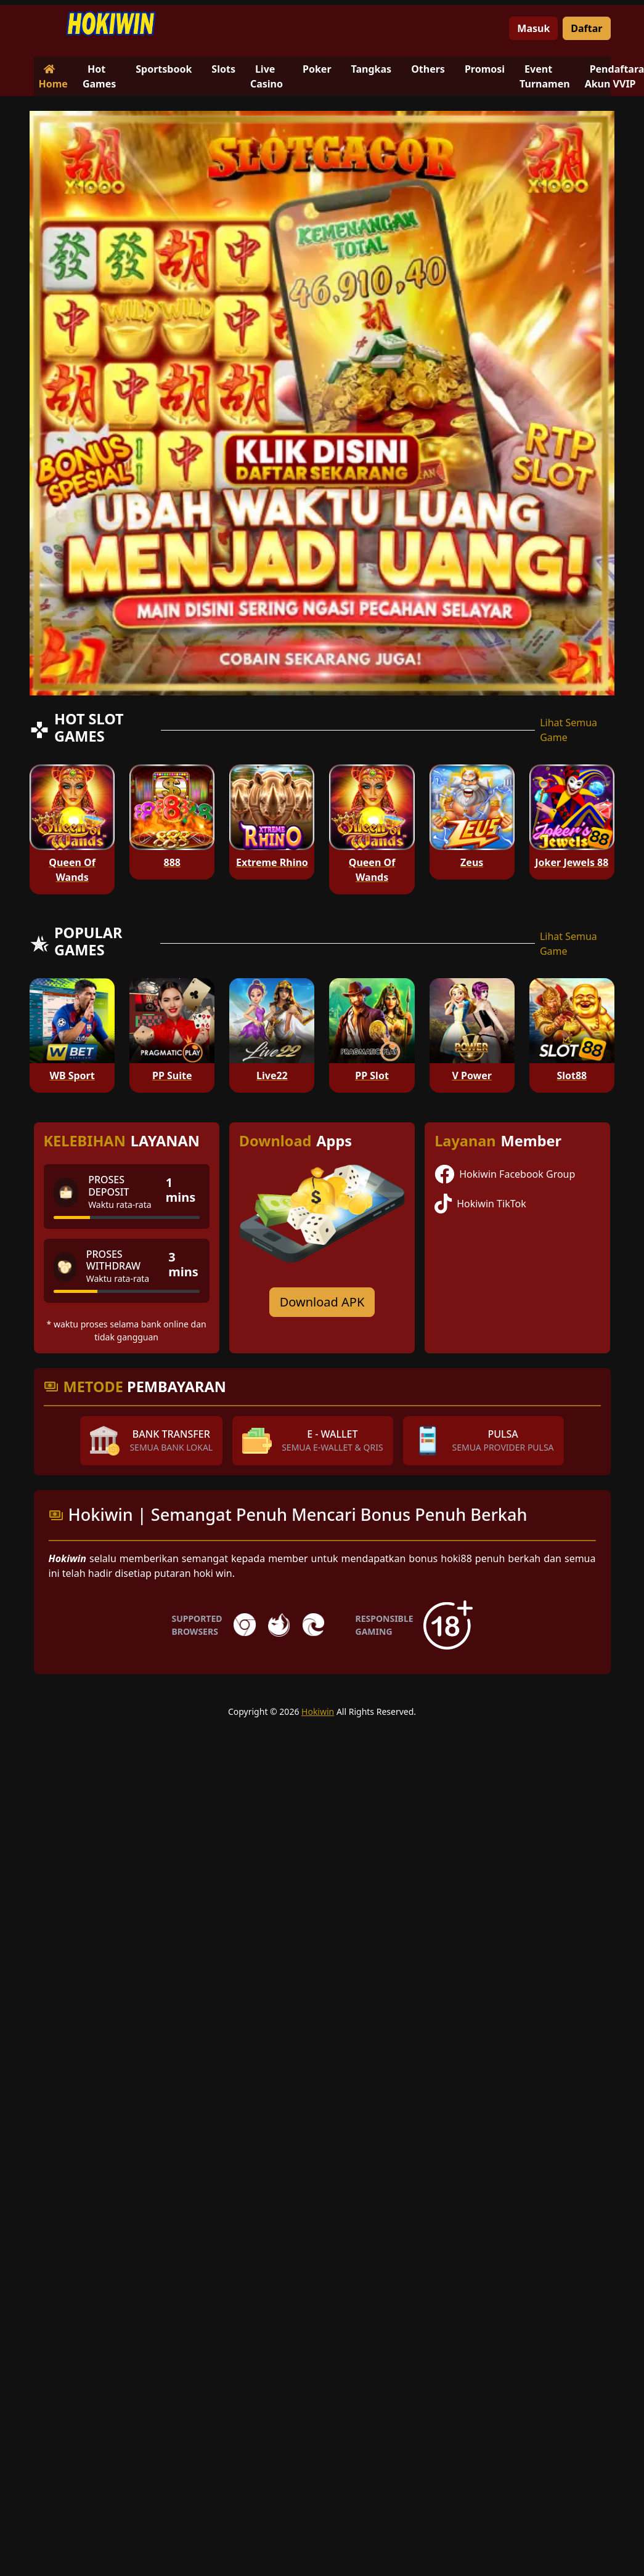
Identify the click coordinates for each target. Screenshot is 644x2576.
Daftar (586, 28)
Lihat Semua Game (568, 730)
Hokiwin (317, 1711)
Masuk (533, 28)
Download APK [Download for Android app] (322, 1302)
